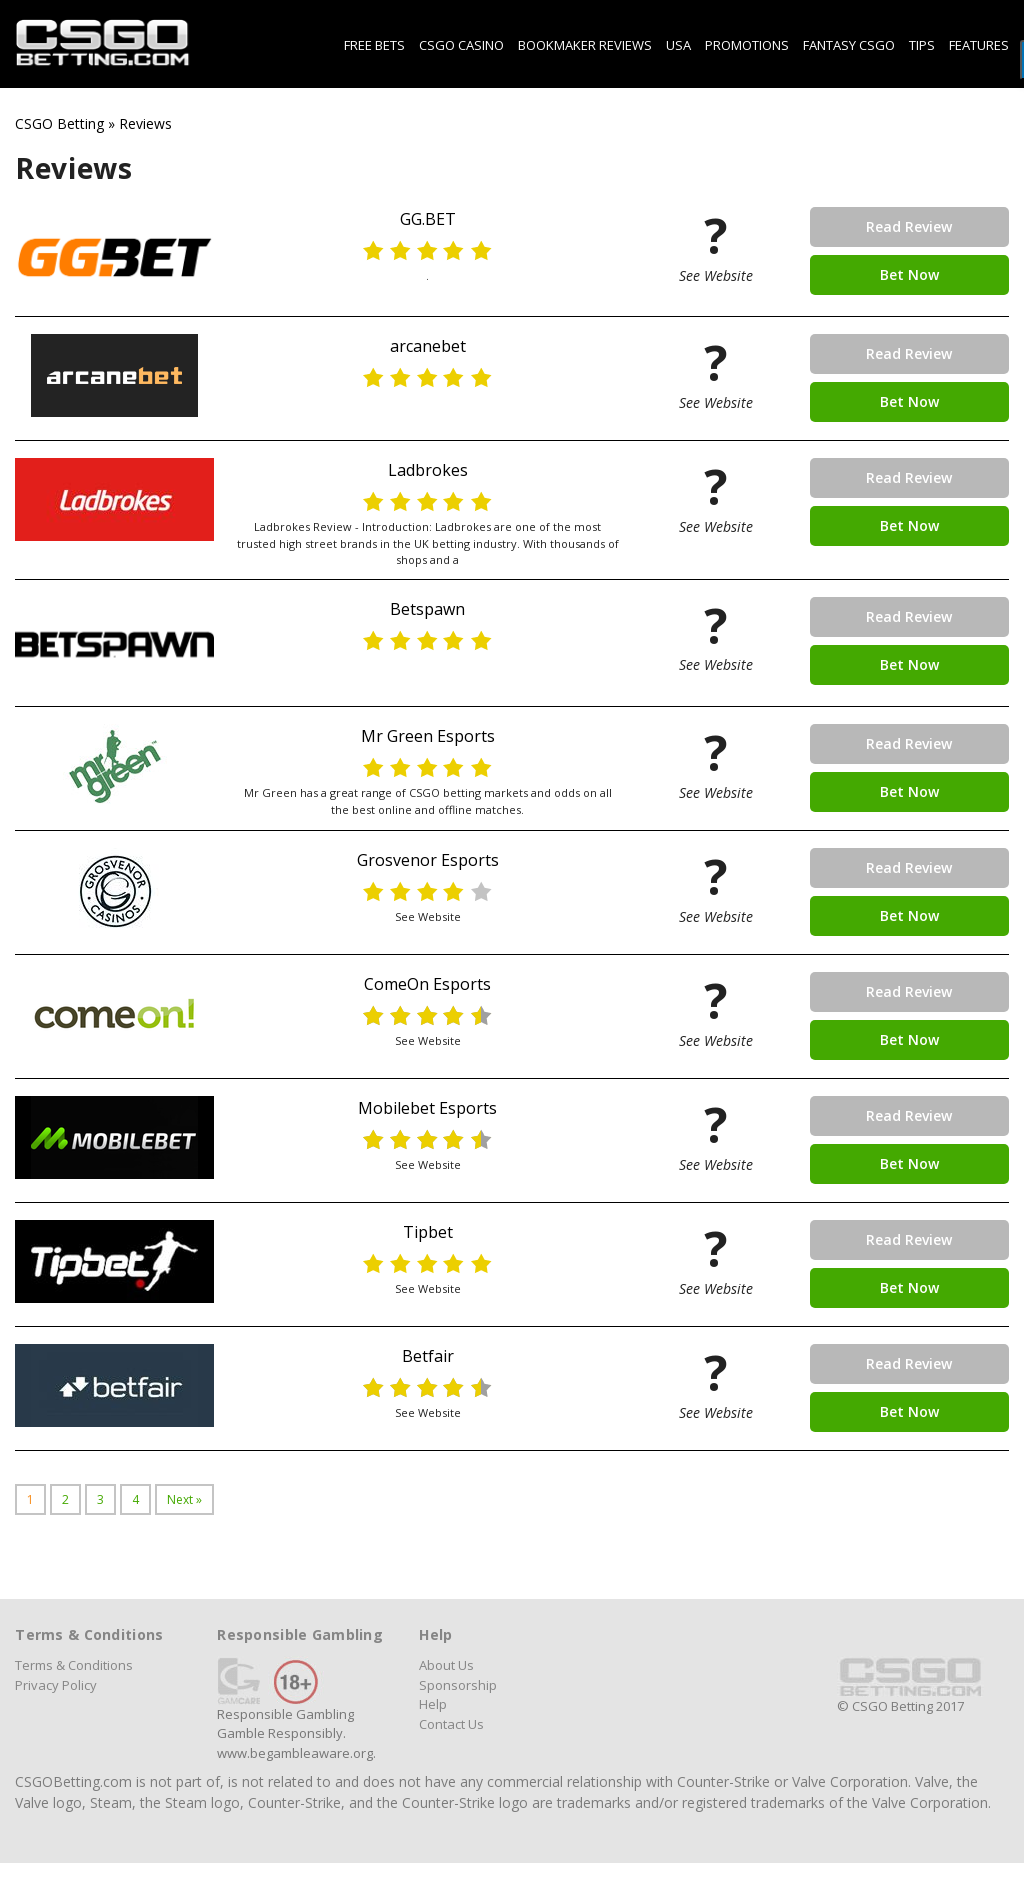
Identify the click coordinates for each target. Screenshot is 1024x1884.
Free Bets (374, 45)
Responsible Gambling (285, 1714)
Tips (922, 45)
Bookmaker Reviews (585, 45)
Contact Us (451, 1724)
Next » (184, 1499)
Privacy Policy (56, 1685)
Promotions (747, 45)
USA (678, 45)
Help (433, 1704)
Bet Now (909, 274)
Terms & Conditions (74, 1665)
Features (979, 45)
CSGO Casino (461, 45)
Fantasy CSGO (849, 45)
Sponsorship (458, 1685)
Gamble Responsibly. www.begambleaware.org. (296, 1743)
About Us (446, 1665)
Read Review (909, 226)
